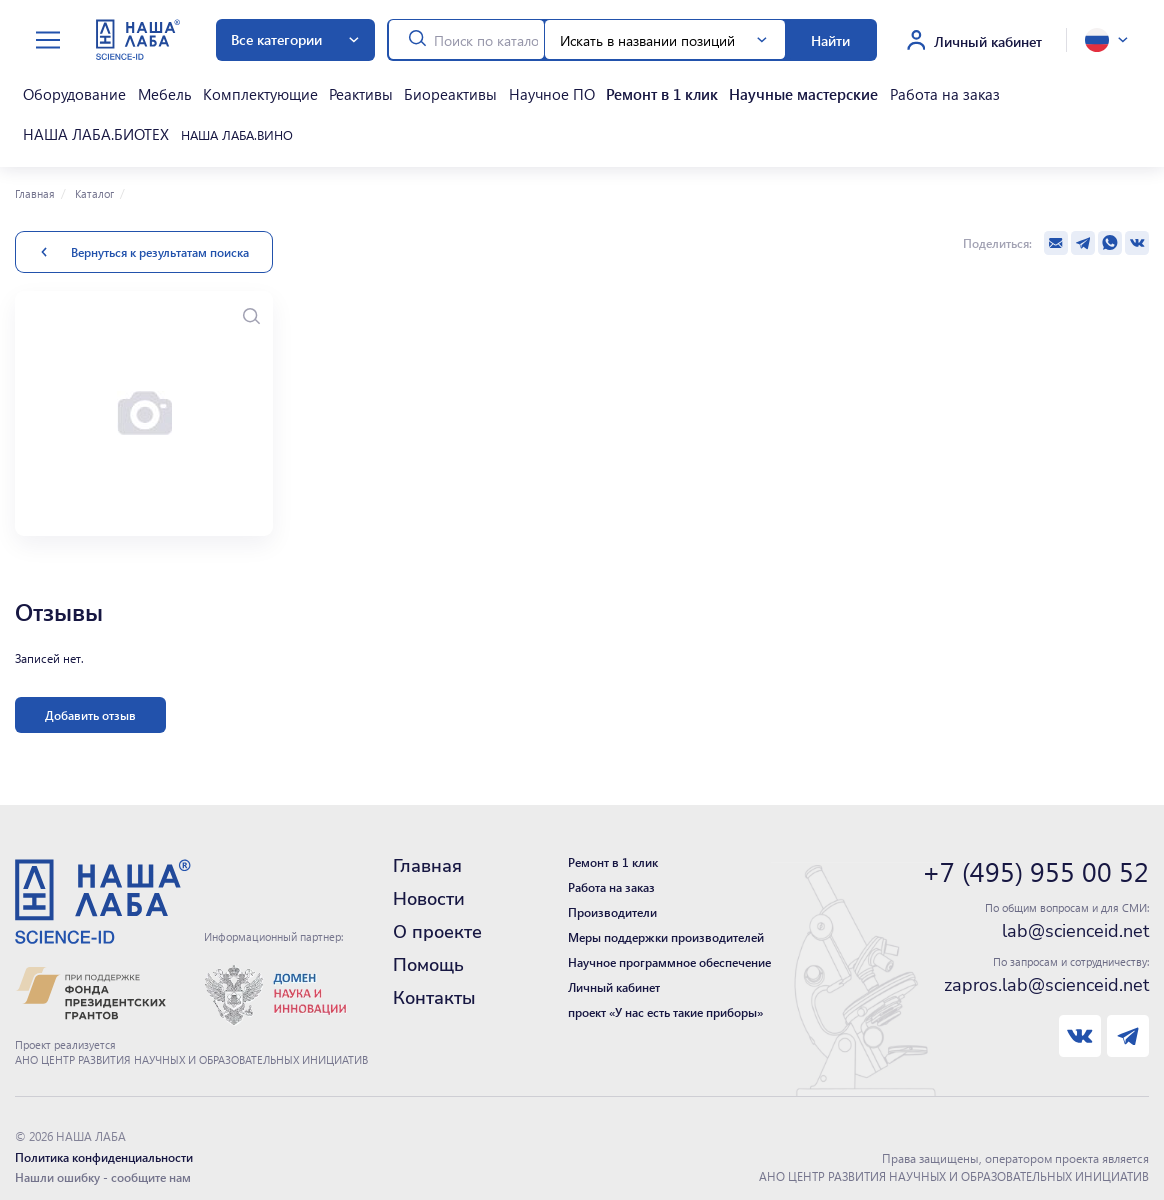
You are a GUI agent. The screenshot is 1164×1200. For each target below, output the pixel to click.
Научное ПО (480, 89)
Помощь (428, 944)
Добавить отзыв (90, 694)
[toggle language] (1106, 40)
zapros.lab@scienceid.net (1046, 964)
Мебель (142, 89)
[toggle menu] (48, 40)
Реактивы (314, 89)
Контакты (434, 977)
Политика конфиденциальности (104, 1136)
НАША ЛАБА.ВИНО (71, 119)
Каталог (93, 173)
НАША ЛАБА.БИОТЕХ (951, 89)
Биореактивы (392, 89)
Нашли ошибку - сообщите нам (103, 1156)
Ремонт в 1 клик (578, 89)
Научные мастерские (705, 89)
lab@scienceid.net (1075, 910)
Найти (830, 40)
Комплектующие (226, 89)
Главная (35, 173)
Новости (429, 878)
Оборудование (65, 89)
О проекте (437, 911)
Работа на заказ (829, 89)
